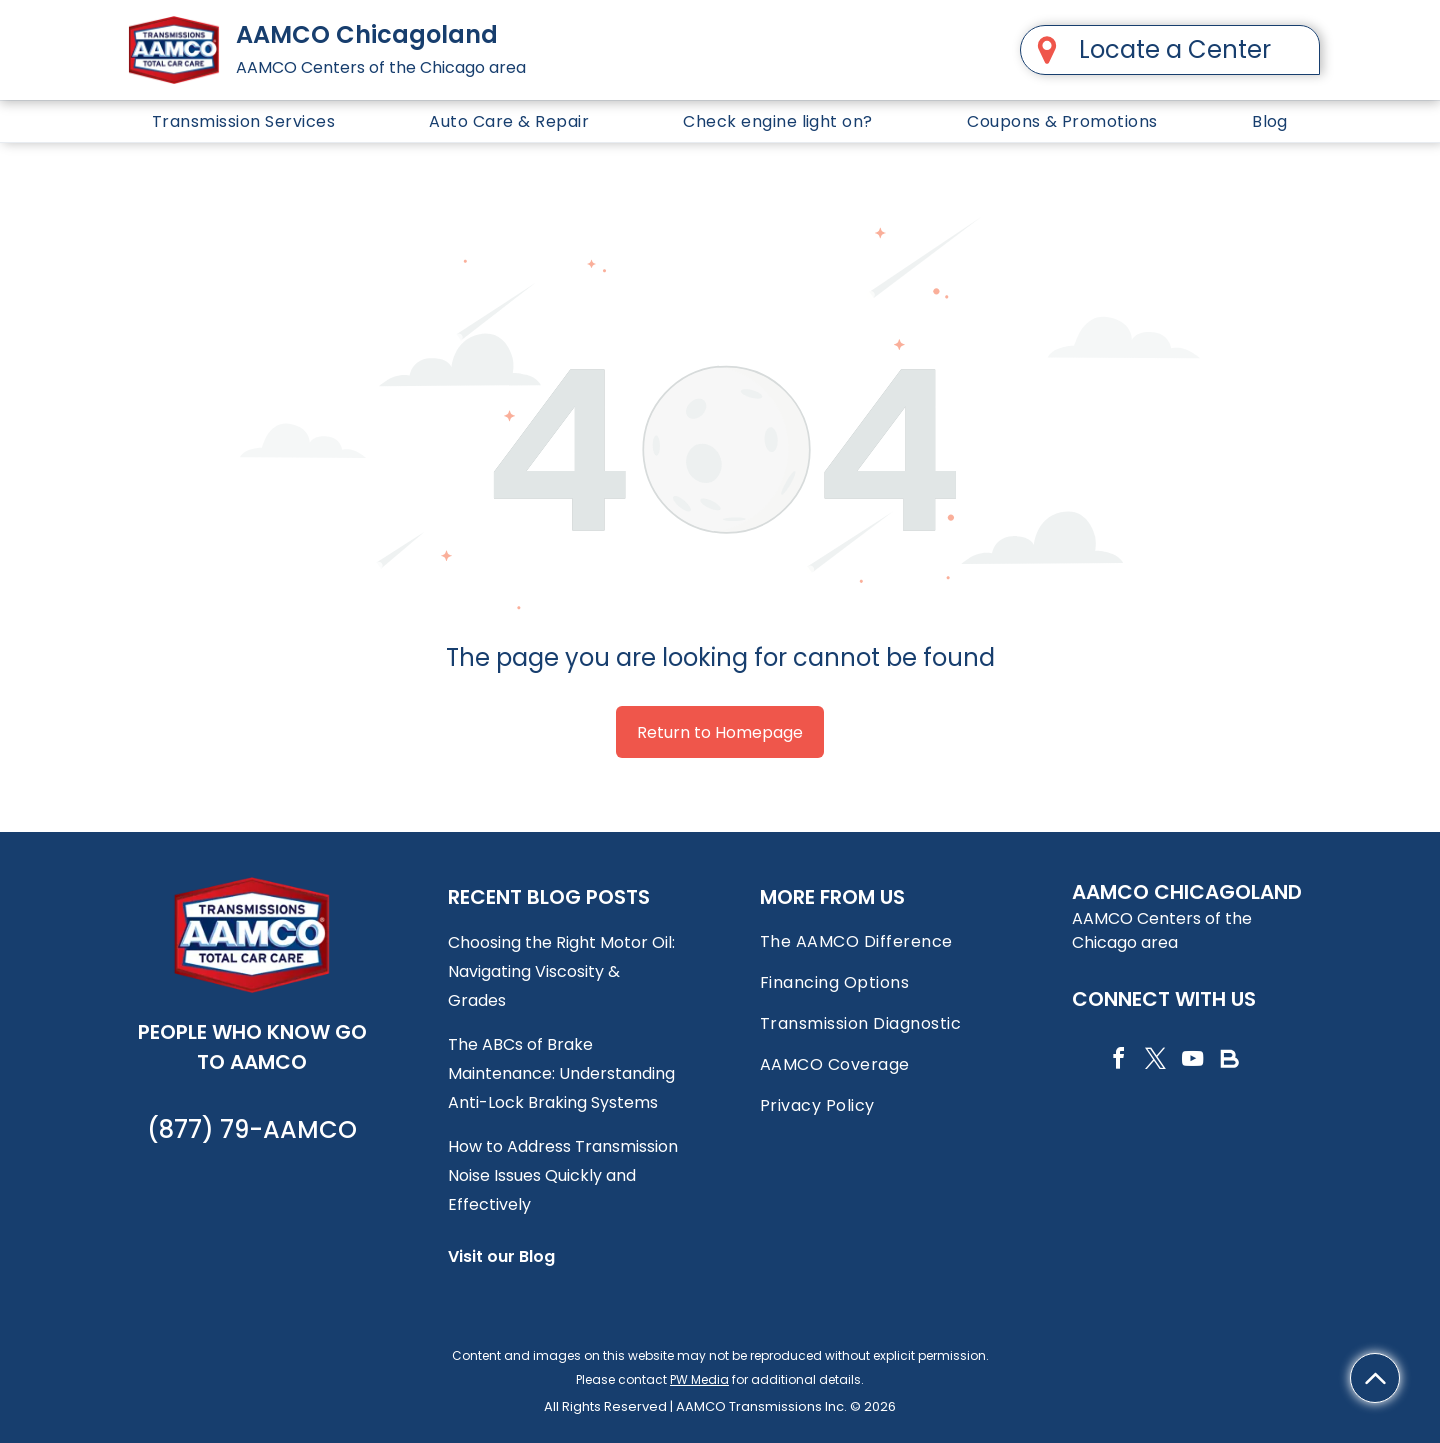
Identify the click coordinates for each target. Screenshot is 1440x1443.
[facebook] (1118, 1061)
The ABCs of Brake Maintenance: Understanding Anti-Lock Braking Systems (561, 1073)
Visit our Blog (501, 1256)
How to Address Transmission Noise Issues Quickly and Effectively (563, 1175)
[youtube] (1192, 1061)
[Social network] (1229, 1061)
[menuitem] (243, 121)
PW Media (699, 1379)
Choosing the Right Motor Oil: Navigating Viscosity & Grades (561, 971)
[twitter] (1155, 1061)
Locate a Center (1175, 49)
